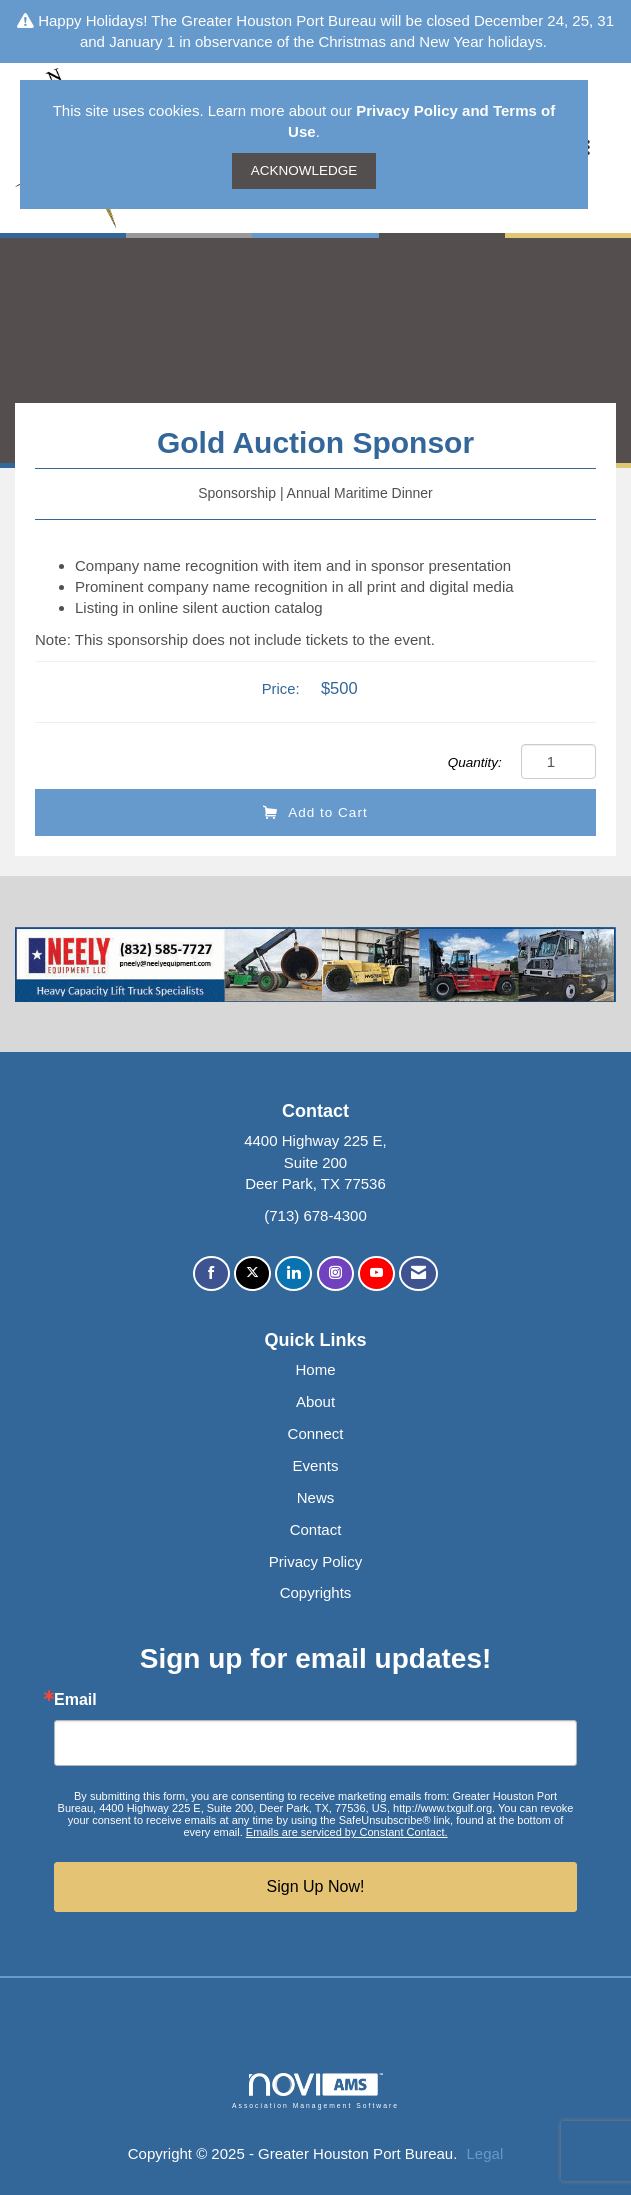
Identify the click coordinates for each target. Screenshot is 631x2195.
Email (75, 1700)
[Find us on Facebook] (211, 1273)
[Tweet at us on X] (252, 1273)
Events (316, 1465)
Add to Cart (315, 812)
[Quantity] (558, 761)
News (316, 1497)
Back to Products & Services (148, 371)
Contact (316, 1529)
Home (315, 1369)
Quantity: (475, 762)
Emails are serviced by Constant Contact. (347, 1832)
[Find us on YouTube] (376, 1273)
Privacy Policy (315, 1561)
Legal (485, 2153)
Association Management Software (315, 2091)
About (315, 1401)
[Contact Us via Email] (418, 1273)
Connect (316, 1433)
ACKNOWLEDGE (304, 170)
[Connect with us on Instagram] (335, 1273)
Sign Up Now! (316, 1886)
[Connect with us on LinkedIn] (293, 1273)
